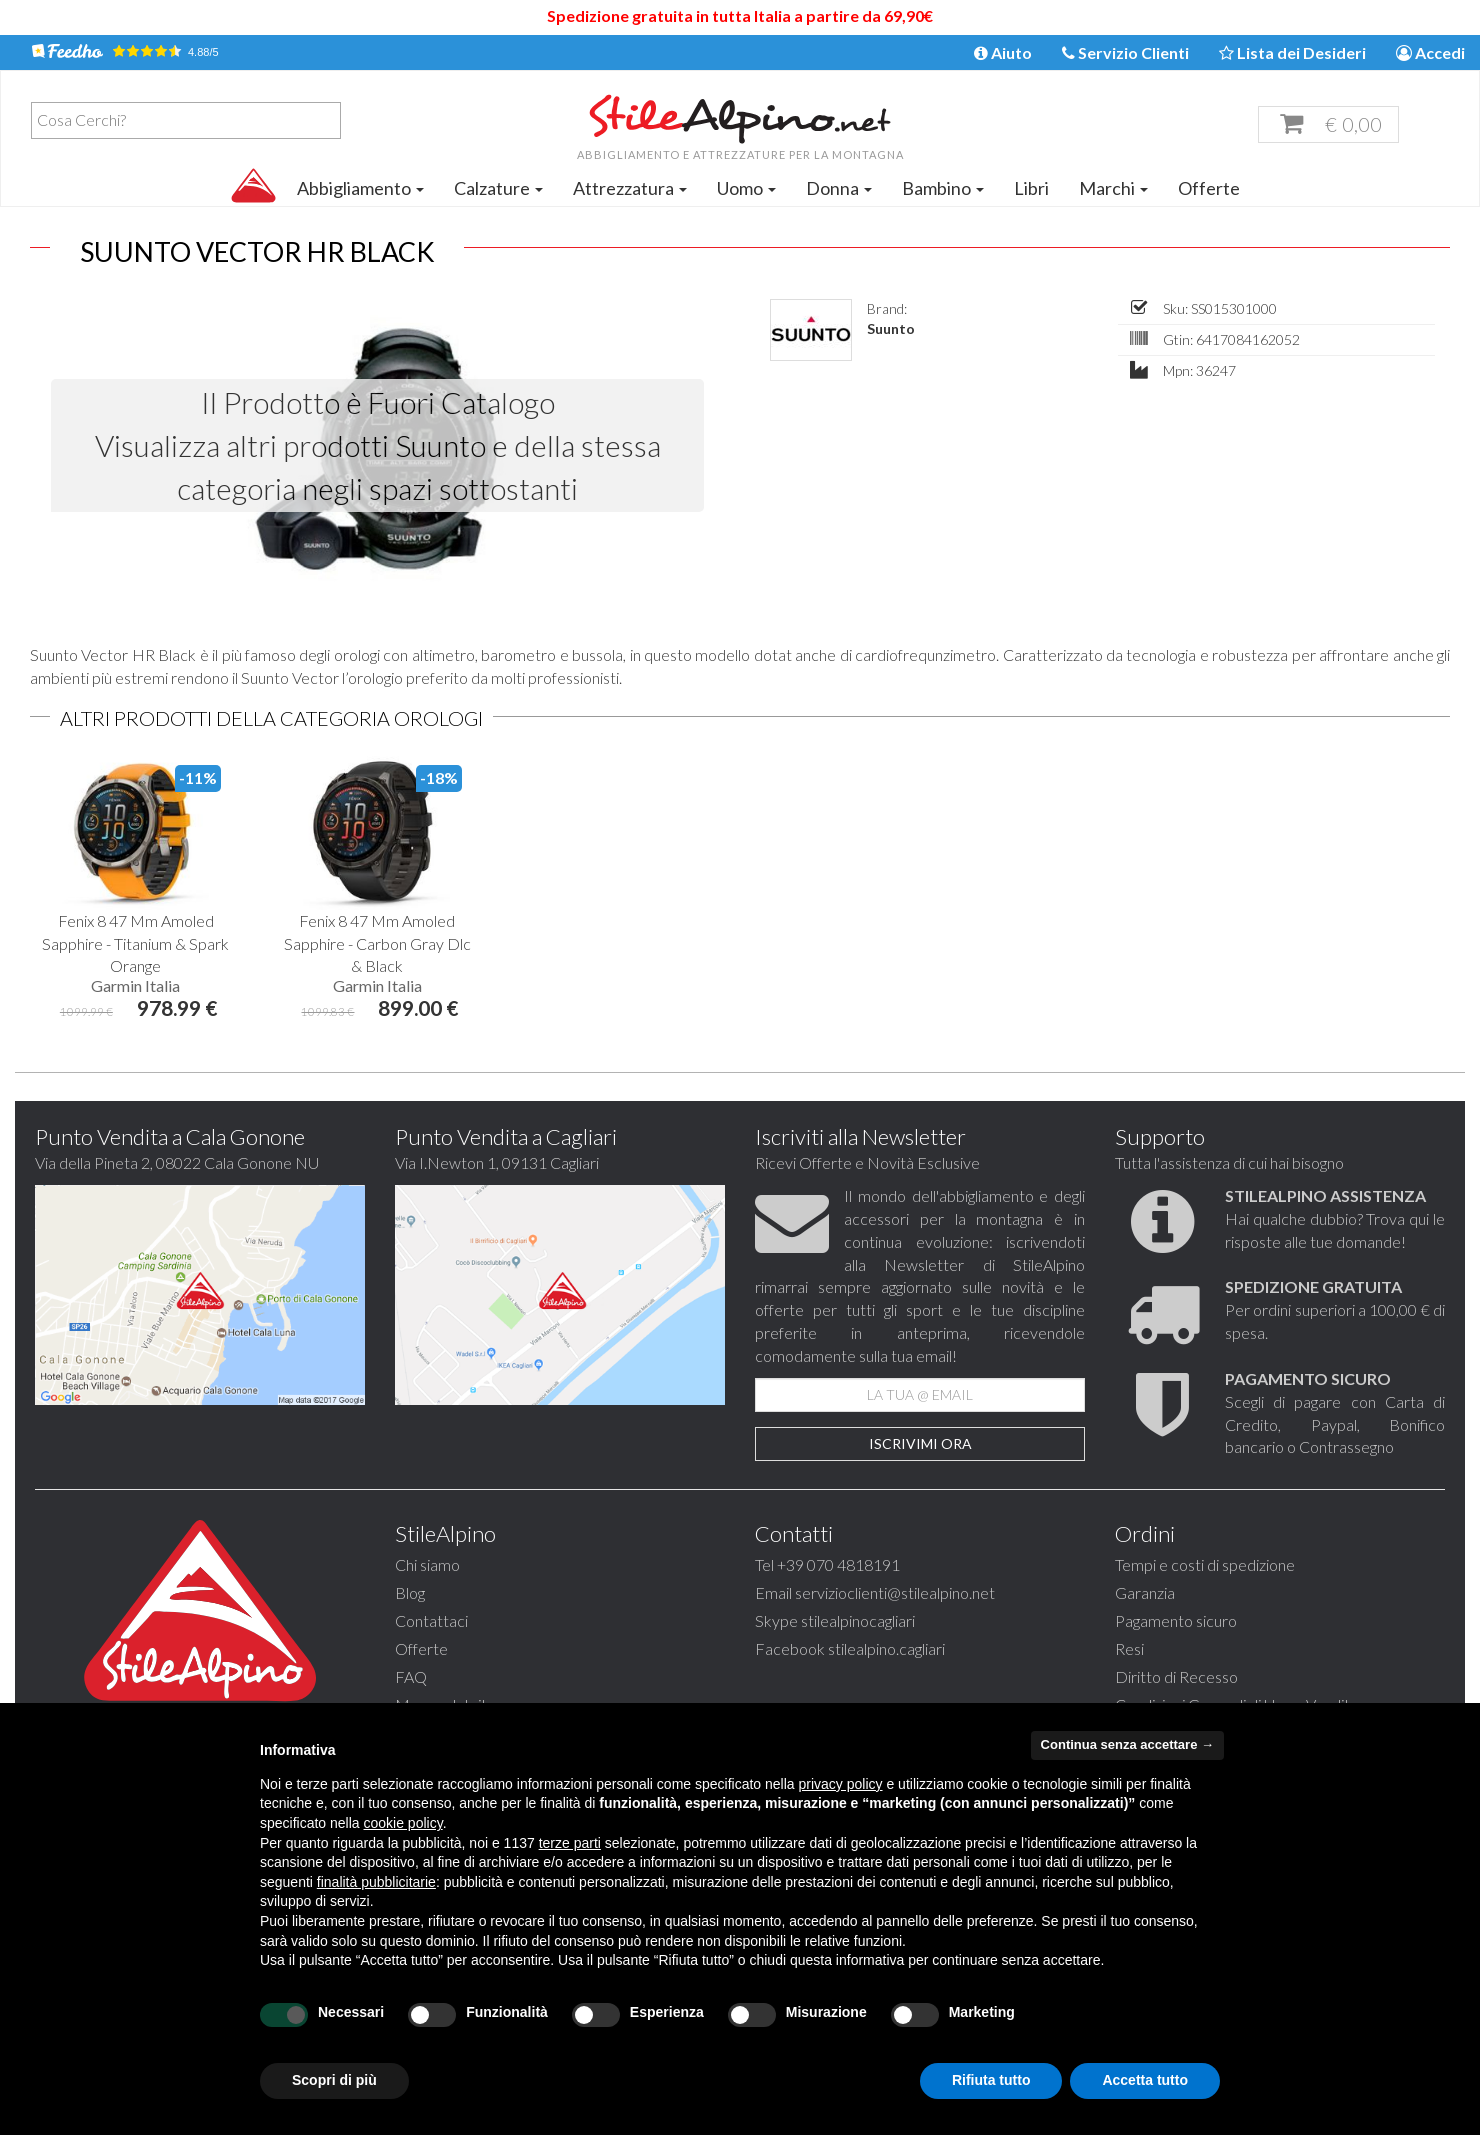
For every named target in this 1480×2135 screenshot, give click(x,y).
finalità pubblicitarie (376, 1882)
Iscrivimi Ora (920, 1443)
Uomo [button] (746, 188)
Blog (410, 1592)
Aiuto (1003, 52)
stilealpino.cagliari (886, 1648)
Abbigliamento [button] (360, 188)
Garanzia (1145, 1592)
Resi (1129, 1648)
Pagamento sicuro (1176, 1620)
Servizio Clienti (1125, 52)
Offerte (1209, 188)
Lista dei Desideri (1292, 52)
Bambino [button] (943, 188)
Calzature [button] (498, 188)
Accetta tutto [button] (1145, 2080)
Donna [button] (839, 188)
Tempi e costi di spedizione (1205, 1564)
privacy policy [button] (841, 1784)
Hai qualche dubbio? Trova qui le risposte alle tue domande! (1335, 1218)
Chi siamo (427, 1564)
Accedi (1430, 52)
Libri (1031, 188)
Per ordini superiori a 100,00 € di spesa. (1335, 1309)
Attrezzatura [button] (630, 188)
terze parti (570, 1843)
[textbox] (191, 120)
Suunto (891, 328)
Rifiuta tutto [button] (991, 2080)
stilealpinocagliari (858, 1620)
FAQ (411, 1676)
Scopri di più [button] (334, 2080)
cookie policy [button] (403, 1823)
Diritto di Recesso (1176, 1676)
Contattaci (431, 1620)
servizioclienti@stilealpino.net (895, 1592)
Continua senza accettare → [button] (1127, 1744)
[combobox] (186, 120)
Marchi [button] (1113, 188)
